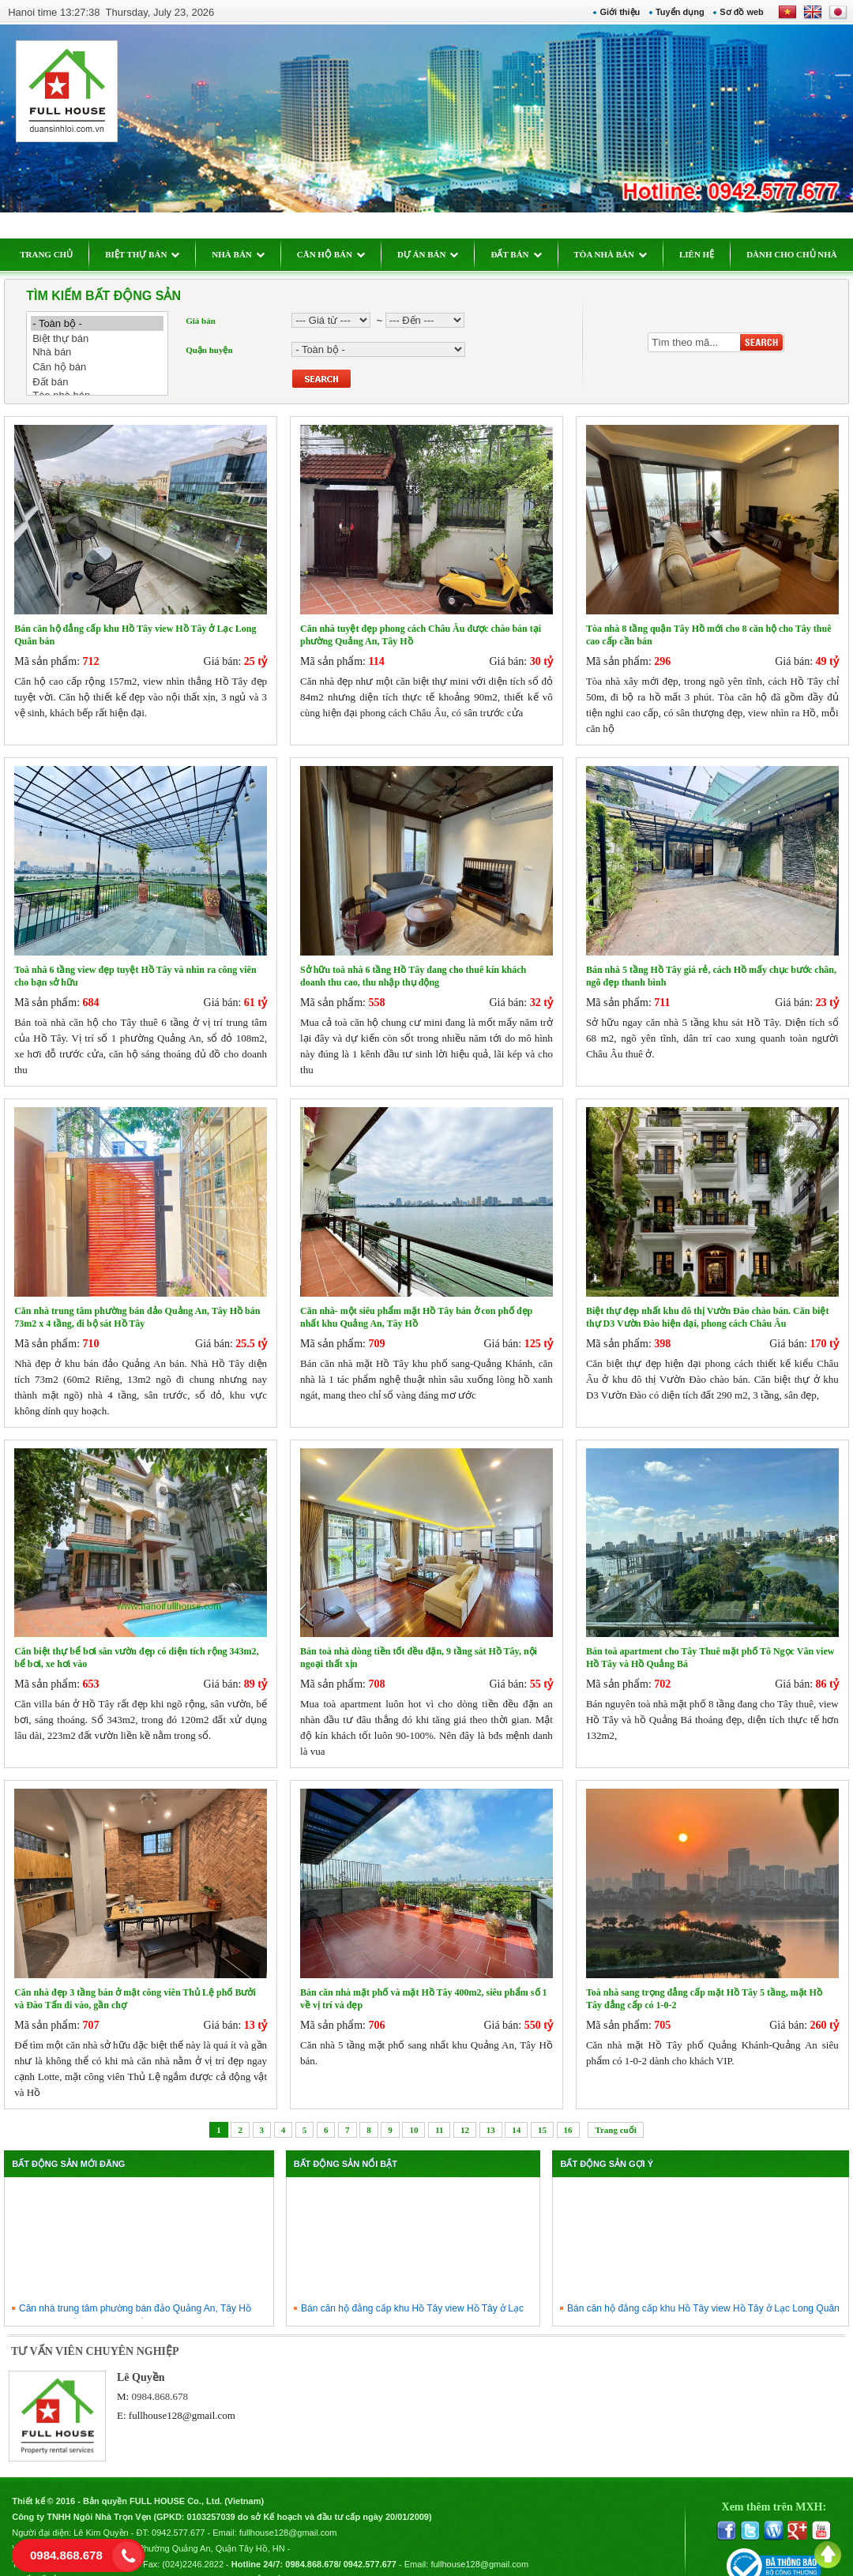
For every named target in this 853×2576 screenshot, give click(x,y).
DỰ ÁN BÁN (437, 254)
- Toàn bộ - (105, 323)
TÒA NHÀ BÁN (618, 254)
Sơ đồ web (734, 12)
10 (413, 2110)
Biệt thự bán (105, 338)
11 (439, 2110)
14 (516, 2110)
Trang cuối (615, 2110)
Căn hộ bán (105, 366)
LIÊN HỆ (705, 254)
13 (491, 2110)
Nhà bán (105, 352)
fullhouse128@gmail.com (188, 2395)
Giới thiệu (612, 12)
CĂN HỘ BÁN (339, 254)
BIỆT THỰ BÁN (151, 254)
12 (464, 2110)
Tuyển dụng (671, 12)
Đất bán (105, 381)
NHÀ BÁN (246, 254)
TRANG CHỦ (54, 254)
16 (568, 2110)
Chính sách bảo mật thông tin (271, 2557)
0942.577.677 (186, 2510)
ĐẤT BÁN (524, 254)
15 (542, 2110)
